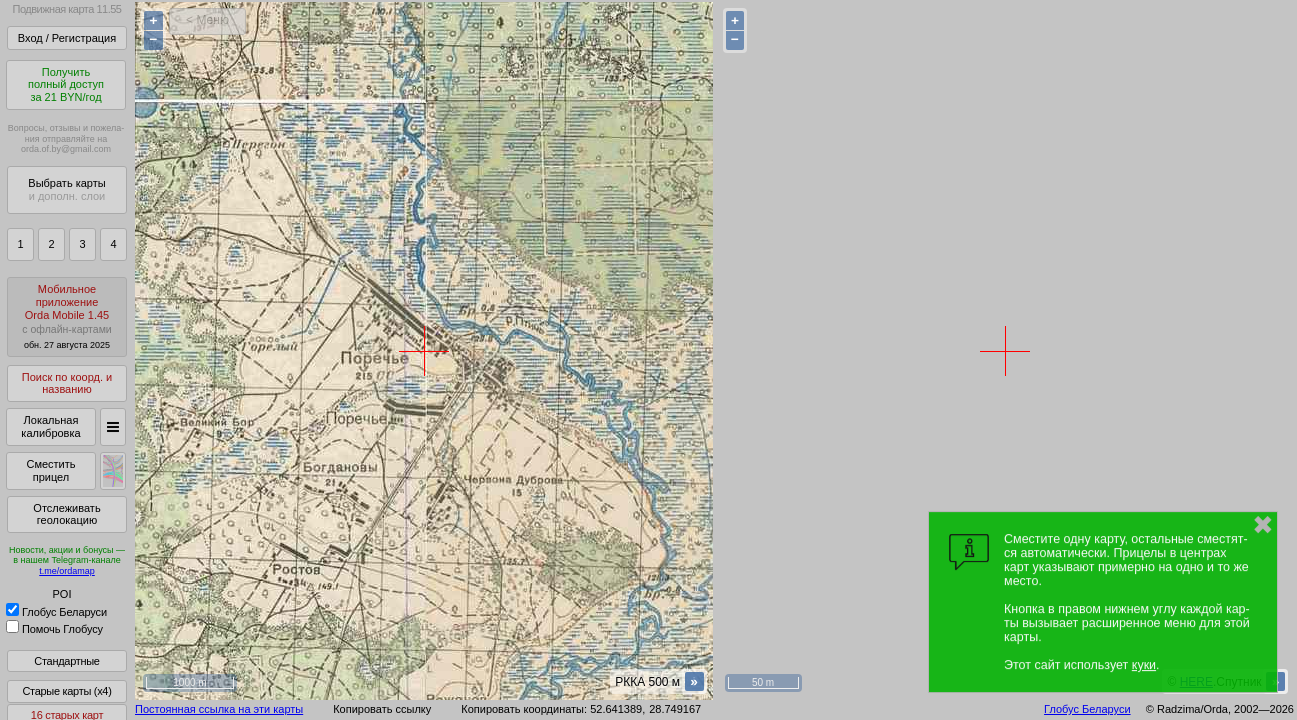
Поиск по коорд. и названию (67, 383)
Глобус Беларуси (56, 612)
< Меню (207, 20)
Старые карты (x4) (66, 691)
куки (1144, 665)
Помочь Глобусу (54, 629)
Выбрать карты (66, 189)
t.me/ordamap (67, 571)
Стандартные (66, 661)
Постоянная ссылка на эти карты (219, 709)
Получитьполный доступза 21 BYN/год (66, 84)
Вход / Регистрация (67, 38)
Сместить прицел (50, 470)
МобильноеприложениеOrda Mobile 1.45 (67, 316)
